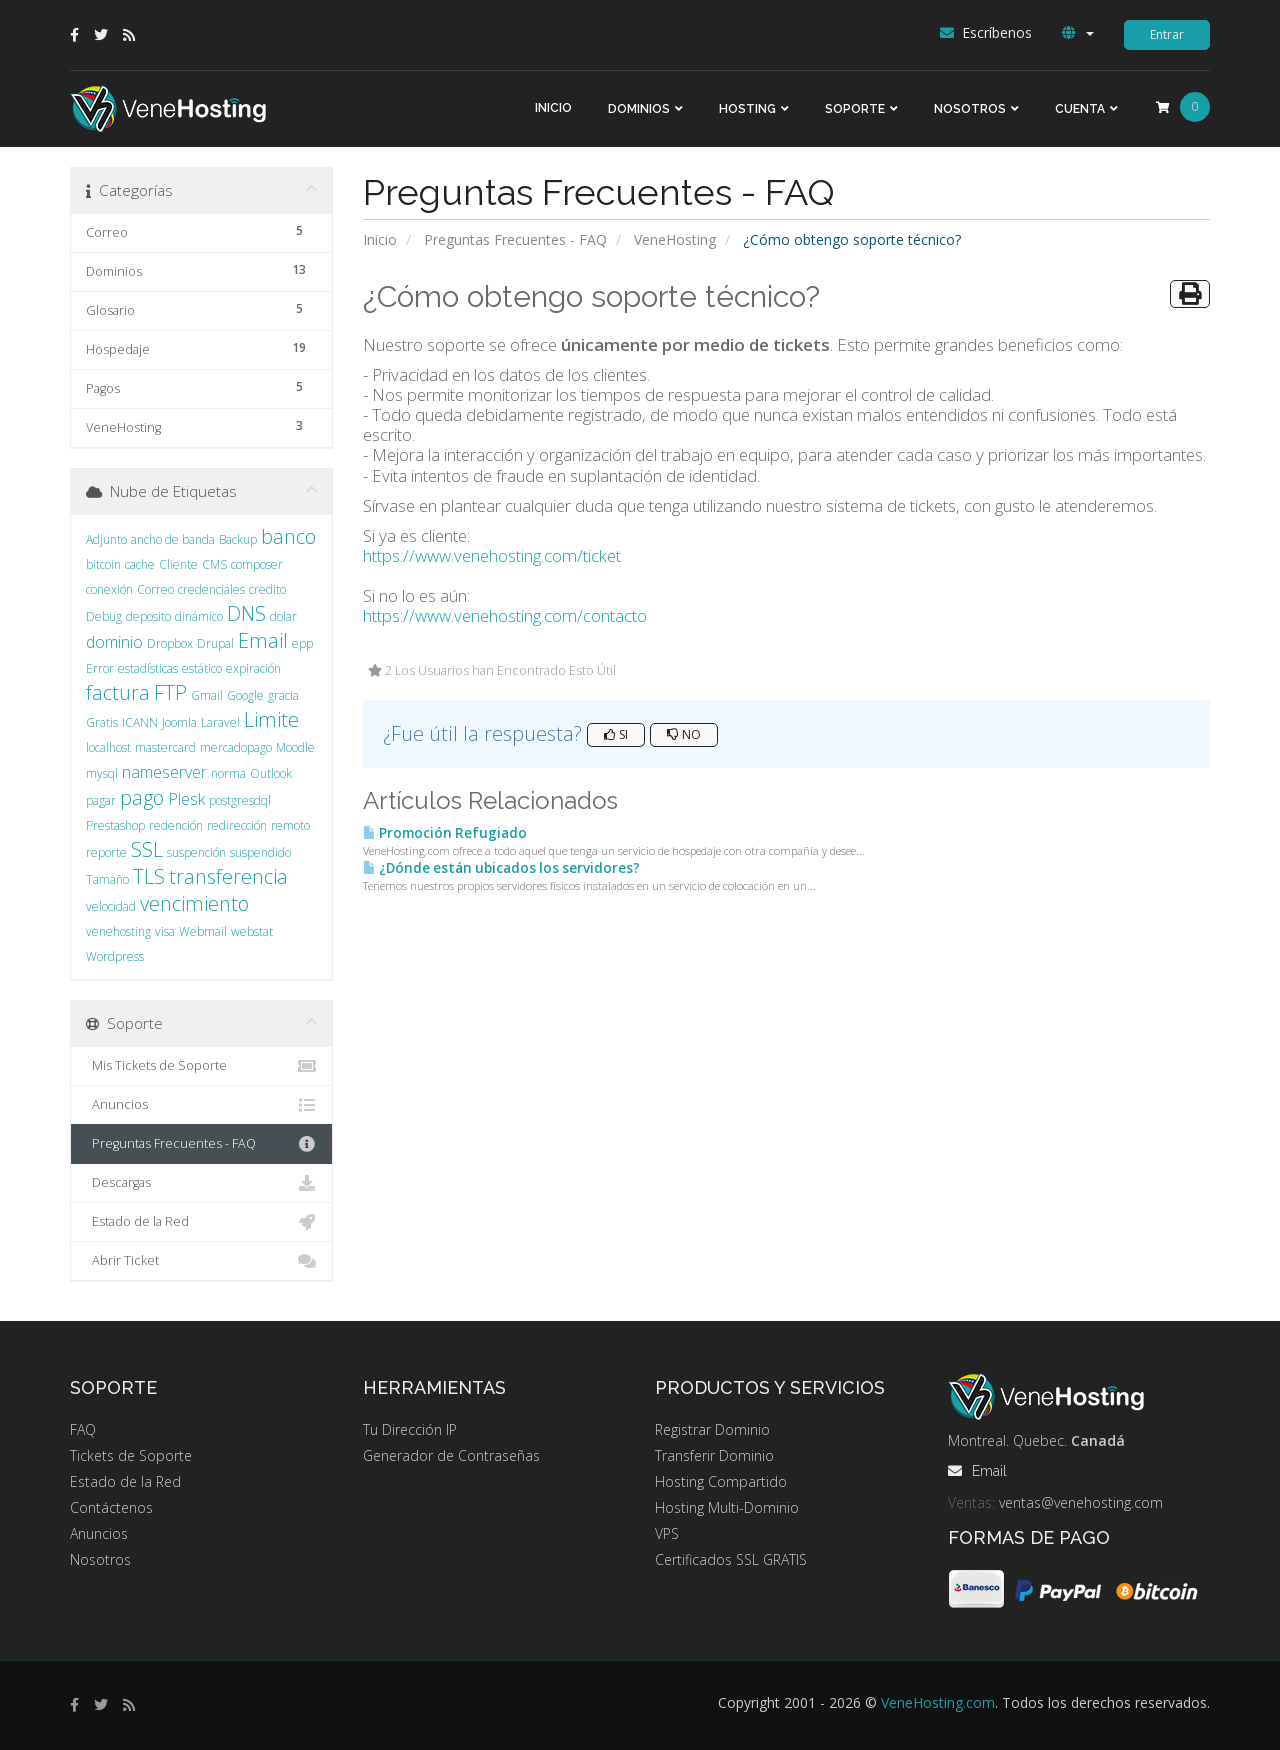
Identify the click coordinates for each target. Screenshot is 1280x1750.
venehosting (118, 931)
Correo (155, 589)
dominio (114, 642)
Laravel (220, 722)
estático (202, 668)
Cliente (178, 564)
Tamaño (107, 879)
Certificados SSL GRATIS (731, 1559)
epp (302, 643)
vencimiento (194, 903)
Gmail (207, 695)
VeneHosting (675, 239)
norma (228, 773)
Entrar (1167, 34)
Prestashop (115, 825)
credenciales (211, 589)
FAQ (83, 1429)
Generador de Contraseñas (451, 1455)
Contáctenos (111, 1507)
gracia (283, 695)
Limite (271, 719)
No (684, 734)
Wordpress (115, 956)
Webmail (203, 931)
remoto (290, 825)
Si (616, 734)
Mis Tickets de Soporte (201, 1066)
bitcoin (103, 564)
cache (140, 564)
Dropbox (170, 643)
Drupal (215, 643)
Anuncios (201, 1105)
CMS (214, 564)
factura (118, 692)
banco (288, 536)
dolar (283, 616)
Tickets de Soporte (131, 1455)
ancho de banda (173, 539)
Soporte (855, 109)
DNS (246, 613)
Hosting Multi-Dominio (727, 1507)
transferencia (228, 876)
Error (100, 668)
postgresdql (240, 800)
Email (263, 640)
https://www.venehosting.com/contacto (505, 615)
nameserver (164, 772)
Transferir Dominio (714, 1455)
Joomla (179, 722)
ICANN (140, 722)
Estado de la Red (201, 1222)
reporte (106, 852)
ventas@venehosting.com (1081, 1502)
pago (142, 797)
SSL (147, 849)
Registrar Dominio (712, 1429)
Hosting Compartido (721, 1481)
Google (245, 695)
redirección (237, 825)
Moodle (295, 747)
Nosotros (970, 109)
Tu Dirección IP (410, 1429)
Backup (238, 539)
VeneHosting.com (938, 1702)
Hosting (747, 109)
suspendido (260, 852)
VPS (667, 1533)
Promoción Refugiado (445, 833)
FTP (170, 692)
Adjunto (106, 539)
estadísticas (148, 668)
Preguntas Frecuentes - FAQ (515, 239)
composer (257, 564)
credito (267, 589)
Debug (104, 616)
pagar (101, 800)
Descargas (201, 1183)
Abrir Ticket (201, 1261)
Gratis (102, 722)
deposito (148, 616)
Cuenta (1080, 109)
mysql (102, 773)
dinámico (199, 616)
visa (165, 931)
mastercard (165, 747)
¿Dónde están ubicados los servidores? (501, 868)
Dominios (639, 109)
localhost (108, 747)
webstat (252, 931)
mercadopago (236, 747)
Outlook (271, 773)
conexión (109, 589)
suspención (196, 852)
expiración (253, 668)
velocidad (111, 906)
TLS (149, 876)
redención (176, 825)
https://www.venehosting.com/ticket (492, 555)
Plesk (186, 799)
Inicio (553, 108)
